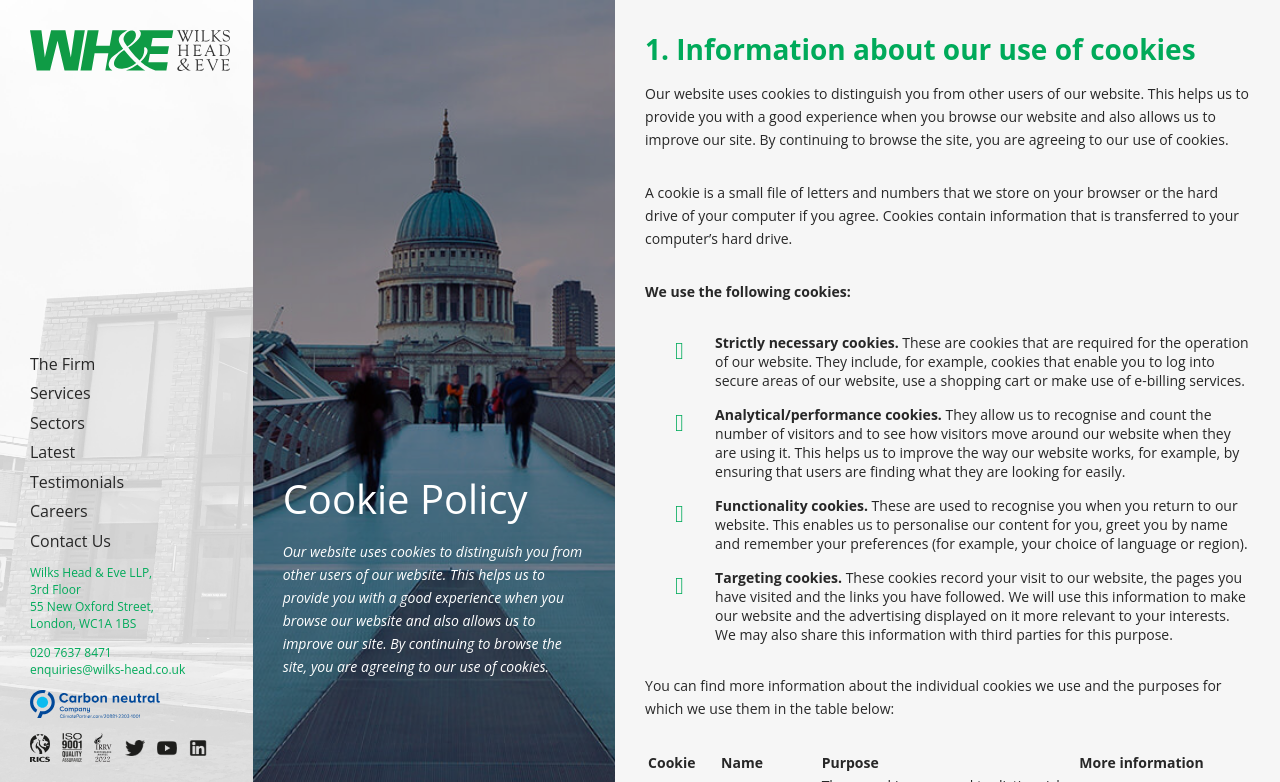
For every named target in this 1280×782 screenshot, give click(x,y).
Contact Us (70, 541)
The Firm (62, 364)
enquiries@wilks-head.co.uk (107, 669)
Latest (52, 452)
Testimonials (77, 482)
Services (60, 393)
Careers (59, 511)
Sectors (57, 423)
